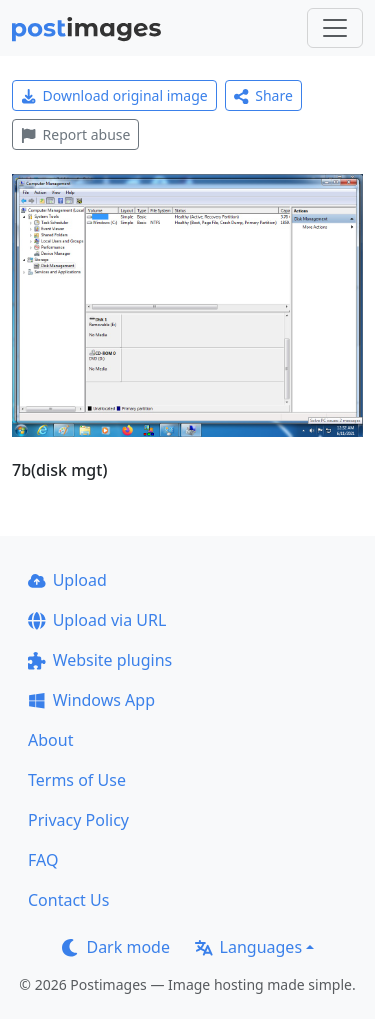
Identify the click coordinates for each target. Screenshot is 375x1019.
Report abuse (75, 134)
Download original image (114, 95)
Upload (67, 580)
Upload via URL (97, 620)
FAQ (43, 860)
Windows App (91, 700)
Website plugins (100, 660)
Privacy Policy (78, 820)
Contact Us (68, 900)
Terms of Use (77, 780)
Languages (248, 947)
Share (263, 95)
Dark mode (116, 947)
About (50, 740)
